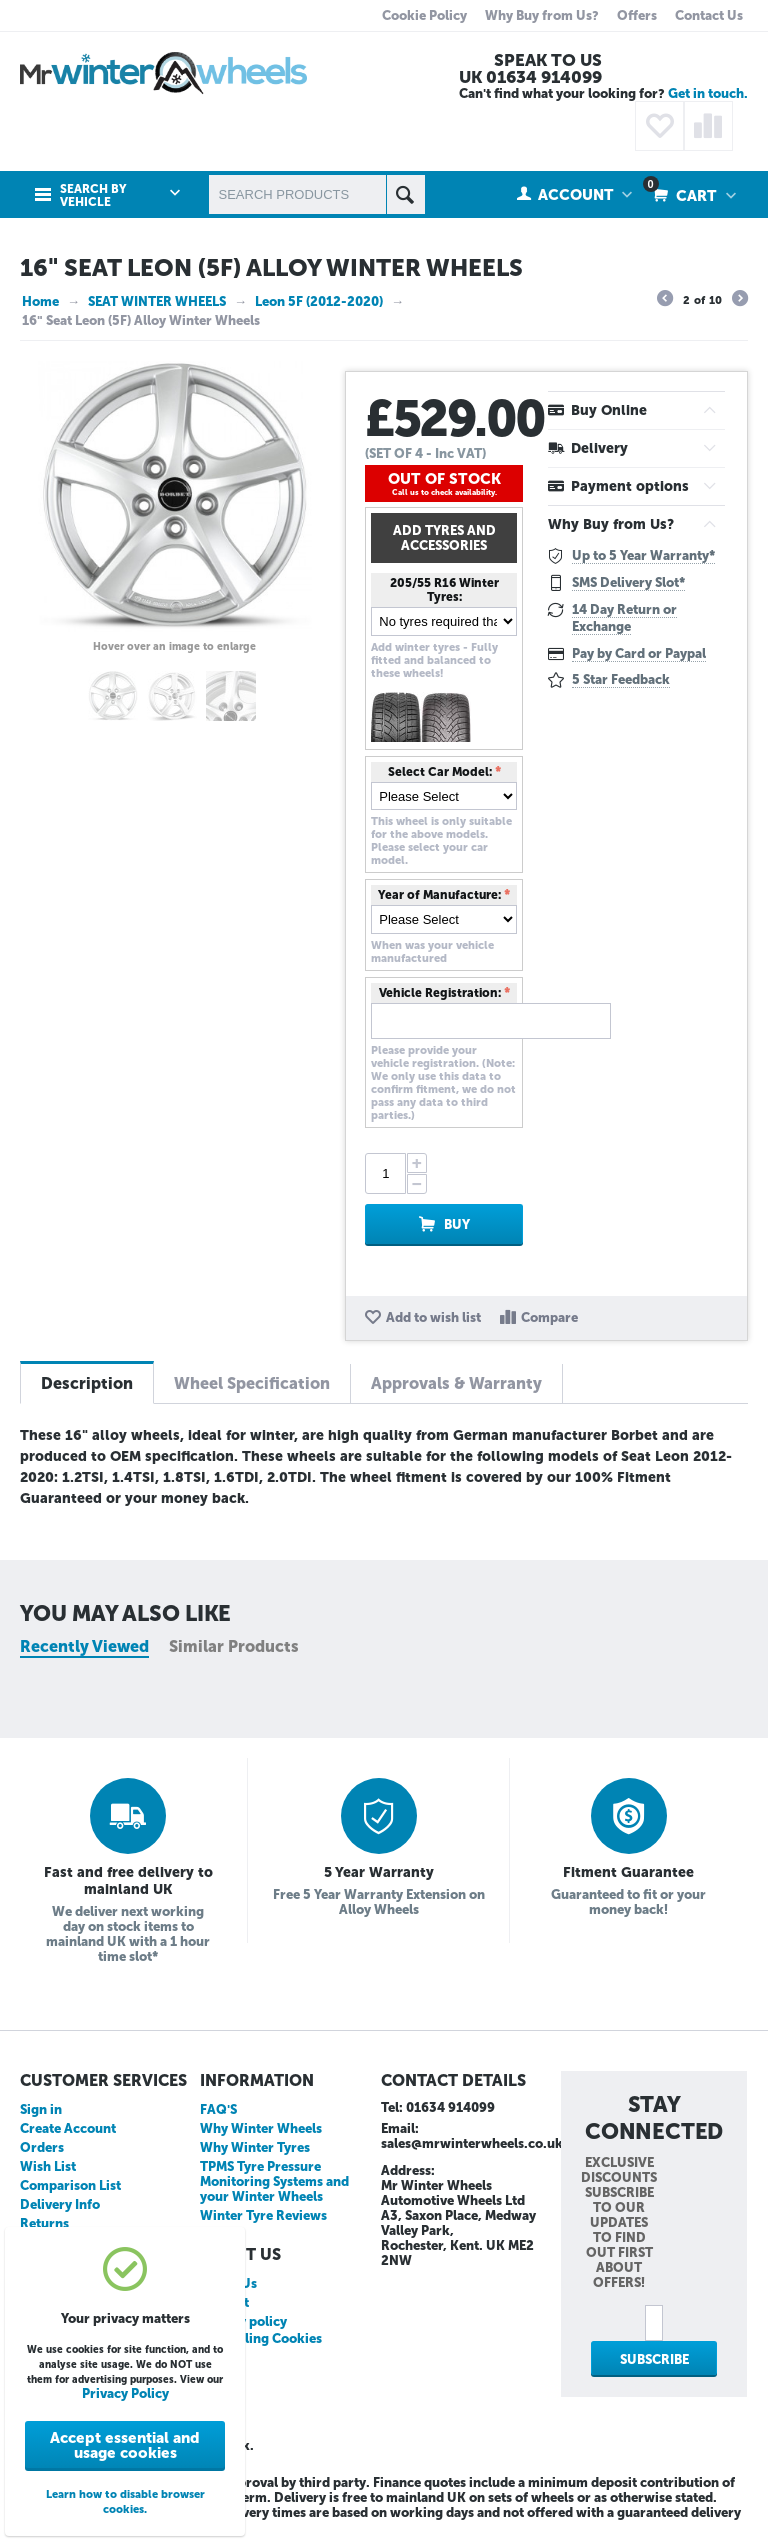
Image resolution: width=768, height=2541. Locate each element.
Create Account (68, 2128)
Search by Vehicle (93, 196)
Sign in (41, 2109)
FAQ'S (218, 2109)
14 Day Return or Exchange (624, 618)
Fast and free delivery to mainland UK (128, 1881)
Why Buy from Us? (542, 15)
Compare (549, 1317)
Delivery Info (60, 2204)
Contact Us (709, 15)
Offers (637, 15)
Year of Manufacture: (439, 895)
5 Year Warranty (379, 1872)
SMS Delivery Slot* (628, 582)
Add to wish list (433, 1317)
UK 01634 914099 (530, 77)
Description (87, 1383)
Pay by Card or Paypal (639, 653)
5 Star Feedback (621, 679)
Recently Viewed (84, 1646)
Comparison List (70, 2185)
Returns (44, 2223)
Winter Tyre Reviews (263, 2215)
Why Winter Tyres (255, 2147)
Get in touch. (708, 93)
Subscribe (654, 2359)
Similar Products (234, 1646)
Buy (457, 1224)
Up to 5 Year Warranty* (643, 555)
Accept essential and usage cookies (125, 2445)
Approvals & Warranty (456, 1383)
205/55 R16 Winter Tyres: (444, 590)
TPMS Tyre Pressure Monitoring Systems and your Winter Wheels (274, 2181)
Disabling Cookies (266, 2338)
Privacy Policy (125, 2393)
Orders (42, 2147)
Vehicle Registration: (440, 993)
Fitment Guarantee (628, 1872)
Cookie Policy (424, 15)
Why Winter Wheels (261, 2128)
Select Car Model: (440, 772)
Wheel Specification (252, 1383)
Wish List (48, 2166)
